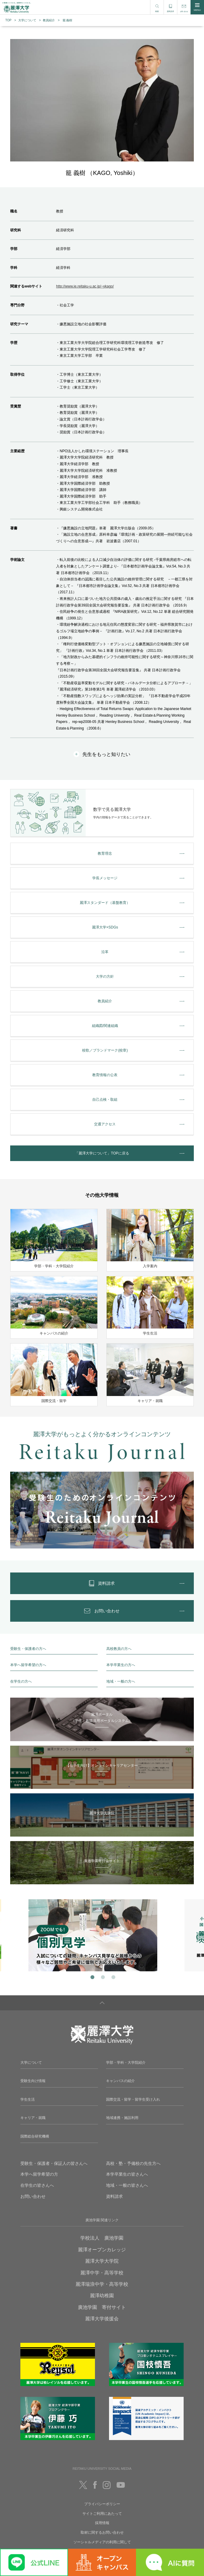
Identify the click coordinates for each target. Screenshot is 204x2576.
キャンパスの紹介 (120, 2081)
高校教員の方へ (119, 1649)
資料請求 (114, 2196)
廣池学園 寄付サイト (102, 2307)
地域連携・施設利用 (122, 2118)
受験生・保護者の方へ (28, 1649)
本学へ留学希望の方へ (28, 1665)
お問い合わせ (33, 2196)
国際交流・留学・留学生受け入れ (133, 2099)
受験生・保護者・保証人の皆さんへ (53, 2163)
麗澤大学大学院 (102, 2261)
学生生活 (27, 2099)
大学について (27, 20)
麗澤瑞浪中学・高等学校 (101, 2284)
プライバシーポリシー (102, 2504)
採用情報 (102, 2523)
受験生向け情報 (33, 2081)
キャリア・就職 (33, 2118)
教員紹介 (49, 20)
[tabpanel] (102, 1935)
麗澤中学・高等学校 (101, 2272)
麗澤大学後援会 (102, 2318)
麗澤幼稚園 (102, 2295)
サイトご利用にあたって (102, 2513)
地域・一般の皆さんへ (127, 2185)
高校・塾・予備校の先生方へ (133, 2163)
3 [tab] (112, 1976)
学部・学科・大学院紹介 (126, 2062)
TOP (8, 20)
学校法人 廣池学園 (101, 2237)
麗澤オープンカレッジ (102, 2249)
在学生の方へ (21, 1681)
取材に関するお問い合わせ (102, 2532)
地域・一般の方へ (120, 1681)
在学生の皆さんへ (37, 2185)
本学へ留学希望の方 (39, 2174)
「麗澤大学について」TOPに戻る (102, 1153)
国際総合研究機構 (34, 2136)
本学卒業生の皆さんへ (127, 2174)
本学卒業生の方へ (120, 1665)
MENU (197, 7)
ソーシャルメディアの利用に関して (102, 2542)
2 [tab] (102, 1976)
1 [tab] (91, 1976)
